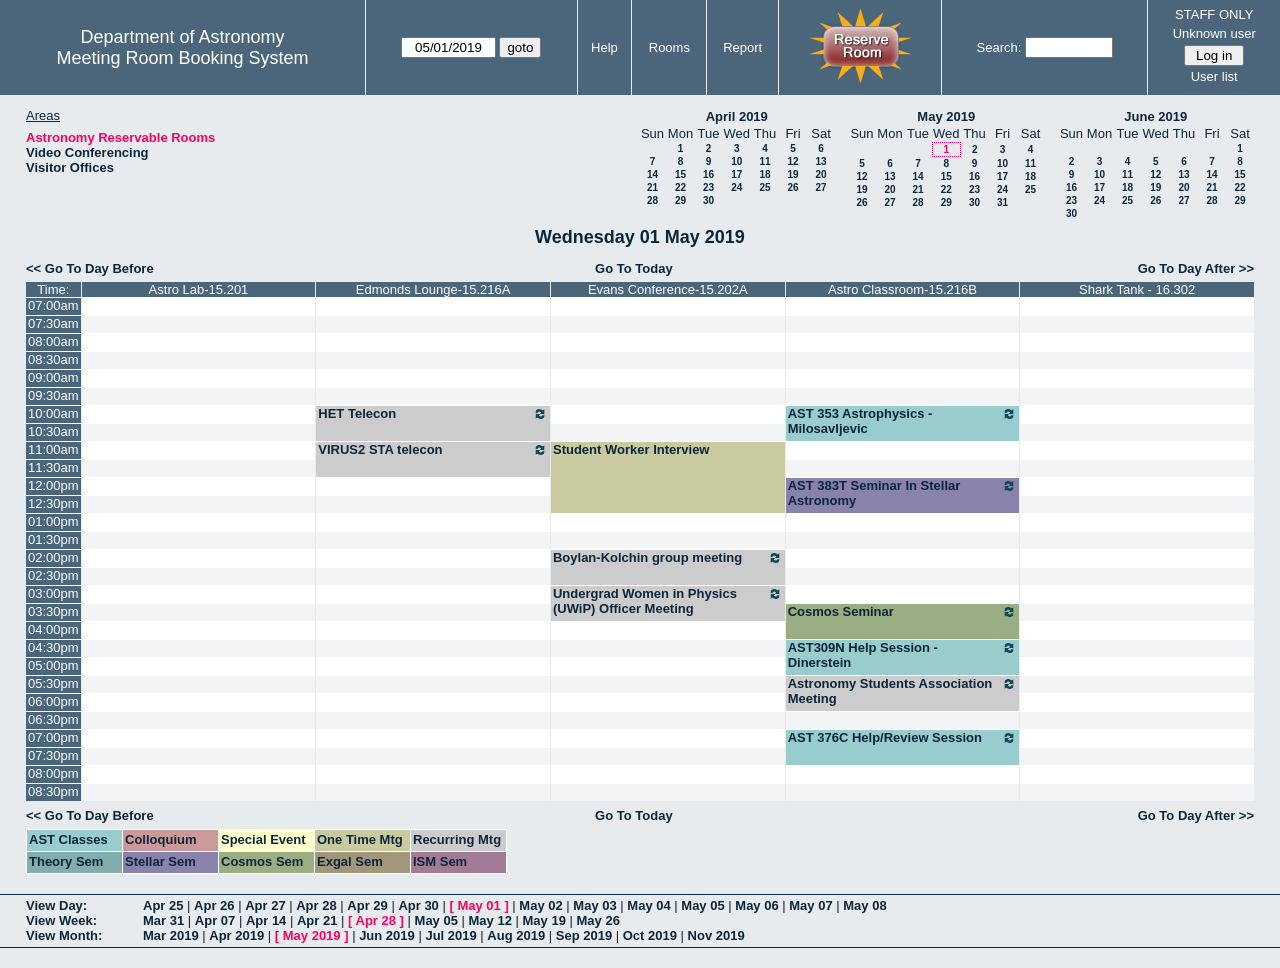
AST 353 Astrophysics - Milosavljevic (903, 421)
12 (792, 161)
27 (820, 187)
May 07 (810, 905)
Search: (999, 47)
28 (652, 200)
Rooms (669, 47)
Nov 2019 (716, 935)
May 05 (702, 905)
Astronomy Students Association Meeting (903, 691)
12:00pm (53, 485)
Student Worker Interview (631, 449)
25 (764, 187)
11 (764, 161)
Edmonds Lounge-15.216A (433, 289)
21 (652, 187)
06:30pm (53, 719)
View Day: (56, 905)
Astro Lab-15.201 (199, 289)
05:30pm (53, 683)
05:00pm (53, 665)
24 (736, 187)
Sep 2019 (584, 935)
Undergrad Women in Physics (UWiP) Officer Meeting (668, 601)
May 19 (544, 920)
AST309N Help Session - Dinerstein (903, 655)
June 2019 (1155, 116)
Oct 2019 (650, 935)
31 (1002, 202)
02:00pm (53, 557)
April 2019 (737, 116)
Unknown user (1214, 33)
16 (708, 174)
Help (604, 47)
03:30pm (53, 611)
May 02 (540, 905)
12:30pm (53, 503)
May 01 (478, 905)
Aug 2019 (516, 935)
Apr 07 (215, 920)
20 (820, 174)
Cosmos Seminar (903, 612)
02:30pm (53, 575)
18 (764, 174)
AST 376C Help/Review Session (903, 738)
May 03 (594, 905)
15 (680, 174)
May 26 (598, 920)
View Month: (64, 935)
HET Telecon (433, 414)
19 (792, 174)
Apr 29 (367, 905)
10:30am (53, 431)
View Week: (61, 920)
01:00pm (53, 521)
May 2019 (946, 116)
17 (736, 174)
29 (680, 200)
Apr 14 (266, 920)
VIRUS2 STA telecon (433, 450)
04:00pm (53, 629)
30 (708, 200)
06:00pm (53, 701)
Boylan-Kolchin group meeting (668, 558)
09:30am (53, 395)
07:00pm (53, 737)
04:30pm (53, 647)
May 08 (864, 905)
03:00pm (53, 593)
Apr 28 (316, 905)
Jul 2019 (450, 935)
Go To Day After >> (1196, 268)
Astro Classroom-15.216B (902, 289)
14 (652, 174)
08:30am (53, 359)
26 (792, 187)
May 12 (490, 920)
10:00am (53, 413)
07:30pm (53, 755)
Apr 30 (418, 905)
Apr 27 (265, 905)
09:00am (53, 377)
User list (1214, 76)
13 (820, 161)
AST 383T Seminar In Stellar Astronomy (903, 493)
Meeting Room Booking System (182, 58)
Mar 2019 (171, 935)
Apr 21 (317, 920)
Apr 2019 (236, 935)
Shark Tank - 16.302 (1137, 289)
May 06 (756, 905)
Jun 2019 (387, 935)
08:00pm (53, 773)
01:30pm (53, 539)
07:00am (53, 305)
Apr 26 (214, 905)
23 (708, 187)
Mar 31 (163, 920)
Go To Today (634, 268)
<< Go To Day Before (90, 268)
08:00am (53, 341)
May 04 (648, 905)
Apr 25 (163, 905)
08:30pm (53, 791)
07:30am (53, 323)
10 (736, 161)
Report (742, 47)
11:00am (53, 449)
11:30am (53, 467)
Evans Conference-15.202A (668, 289)
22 (680, 187)
